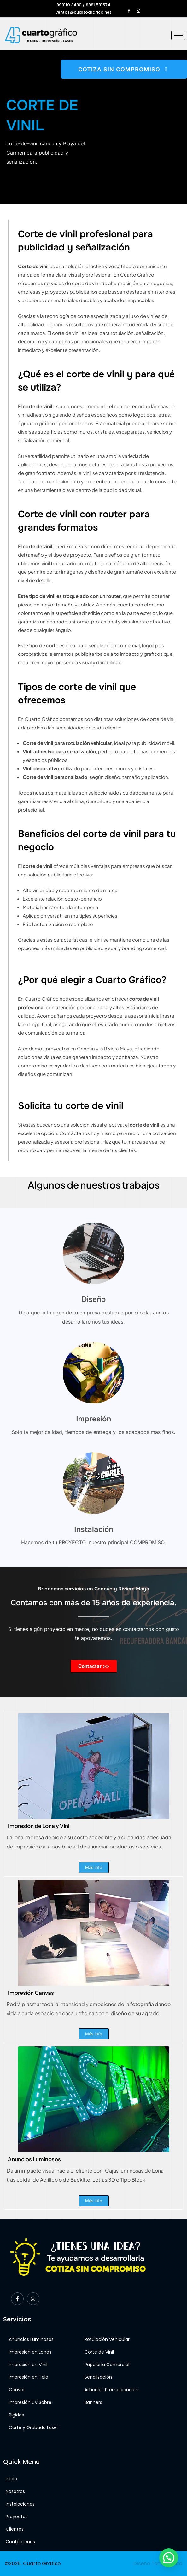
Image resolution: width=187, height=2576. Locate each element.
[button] (168, 2557)
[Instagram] (138, 8)
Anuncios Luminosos (34, 2159)
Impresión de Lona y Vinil (39, 1825)
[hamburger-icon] (178, 35)
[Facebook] (129, 8)
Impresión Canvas (31, 1992)
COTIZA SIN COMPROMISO (124, 69)
